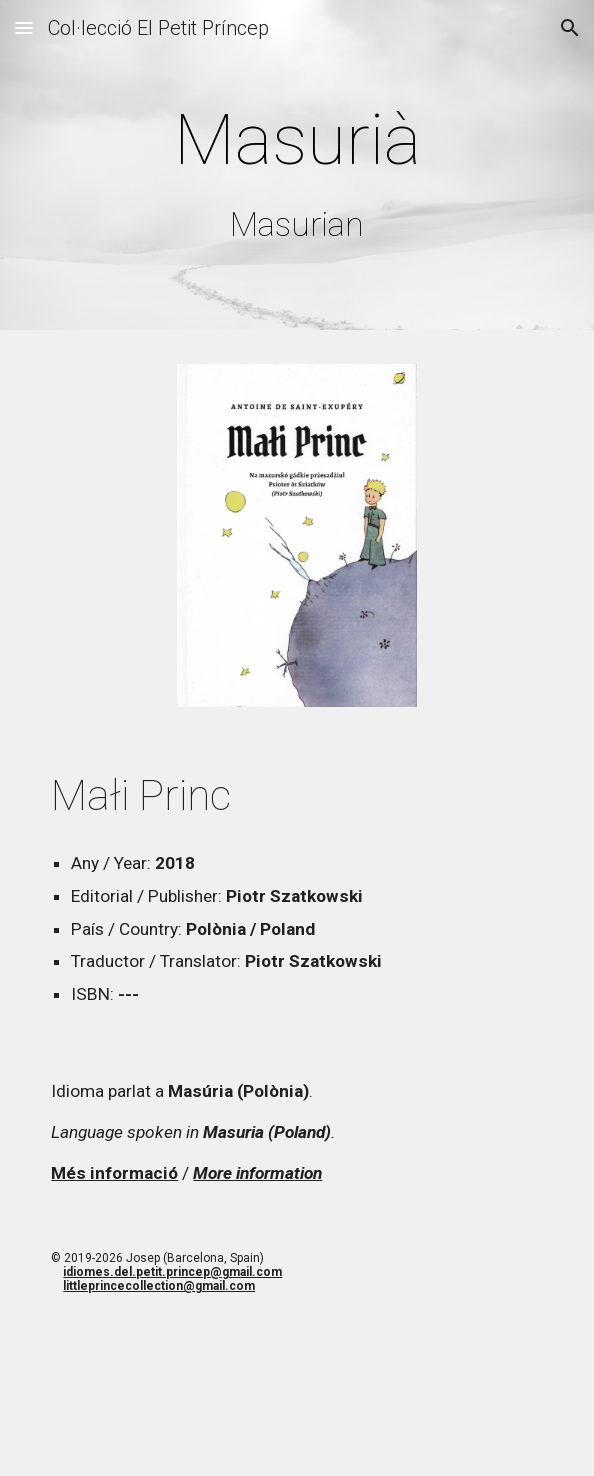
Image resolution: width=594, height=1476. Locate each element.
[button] (24, 27)
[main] (296, 170)
